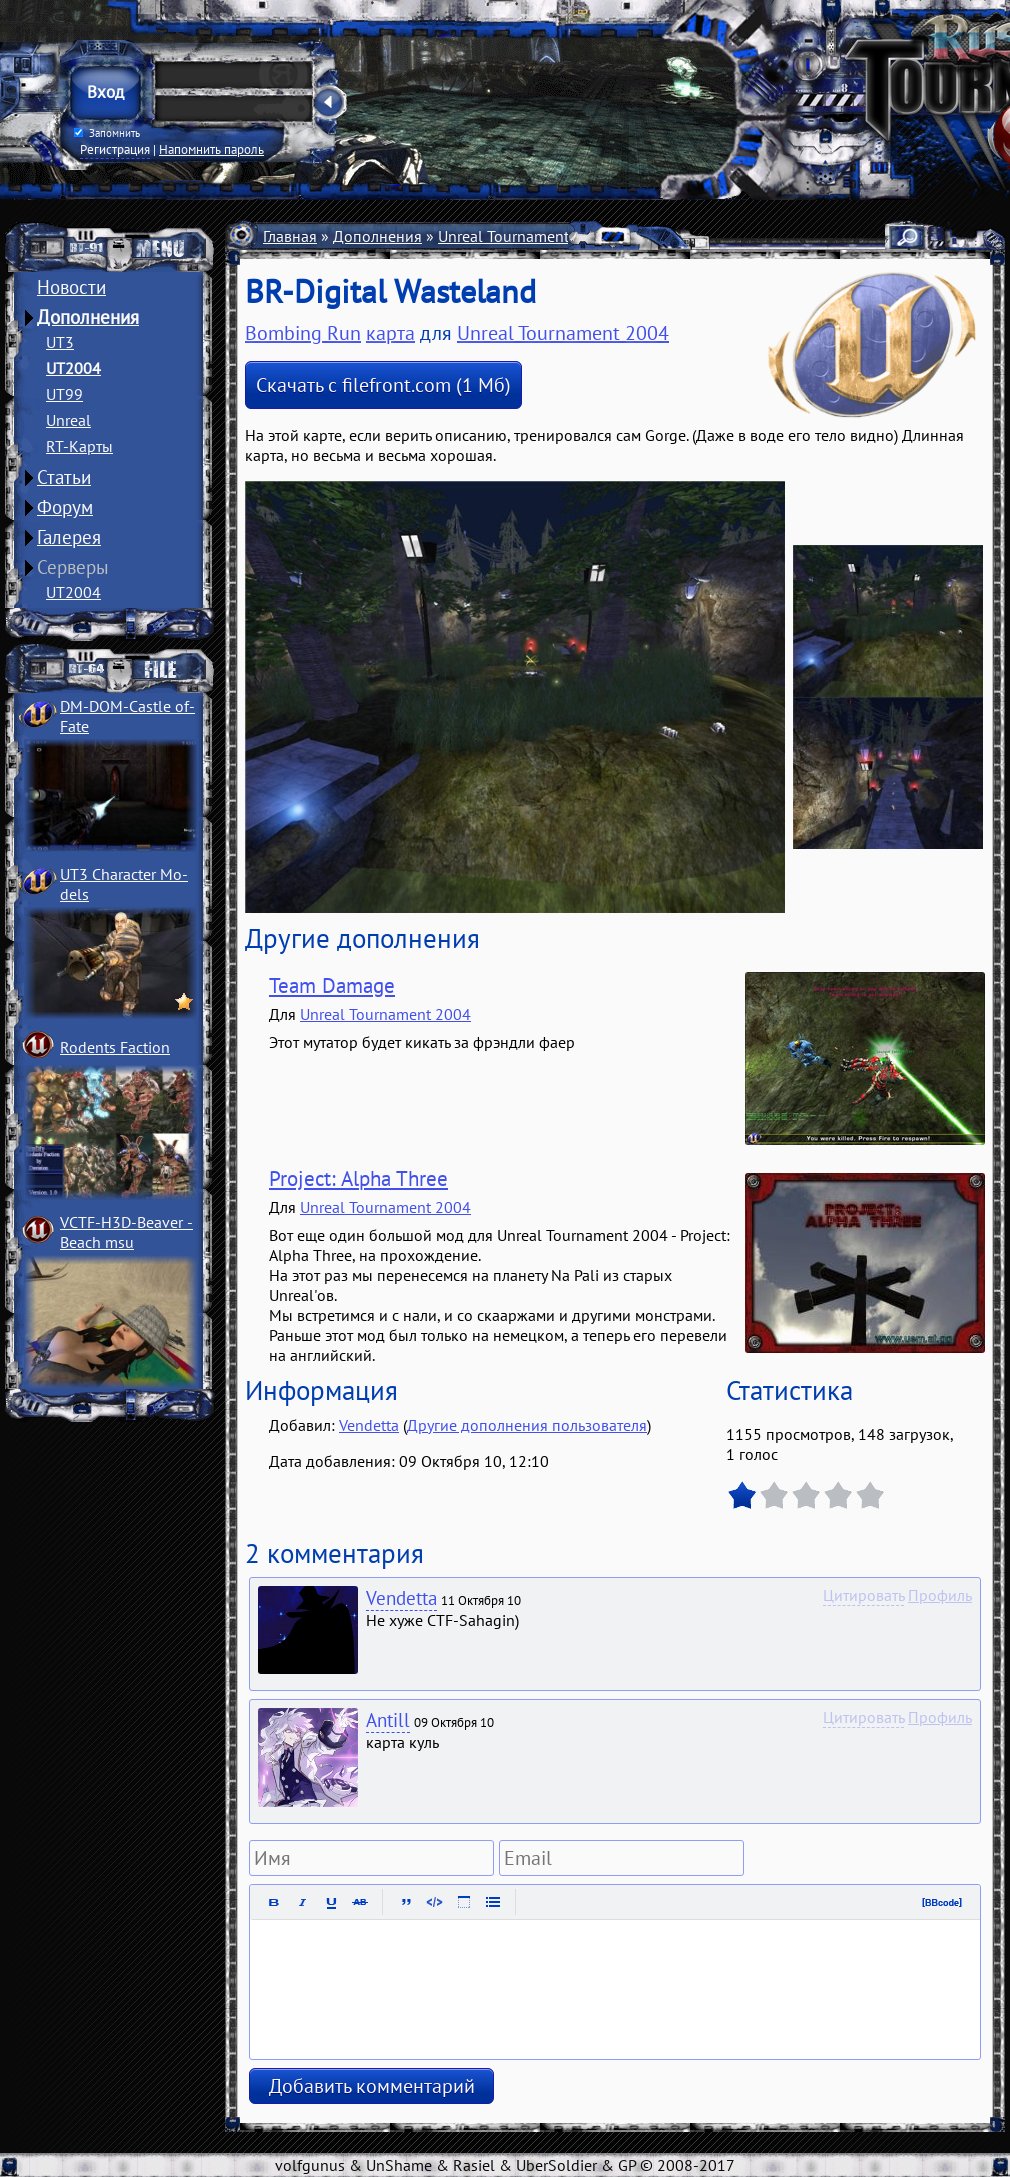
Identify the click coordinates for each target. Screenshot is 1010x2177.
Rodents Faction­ (115, 1047)
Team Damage (332, 985)
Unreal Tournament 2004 (523, 236)
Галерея (69, 537)
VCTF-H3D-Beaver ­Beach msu (126, 1232)
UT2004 (73, 368)
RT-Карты (79, 446)
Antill (388, 1720)
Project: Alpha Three (358, 1178)
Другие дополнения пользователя (527, 1425)
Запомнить (107, 133)
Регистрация (115, 149)
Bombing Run (303, 333)
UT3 (60, 342)
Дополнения (88, 317)
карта (390, 333)
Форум (65, 507)
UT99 (64, 394)
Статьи (64, 477)
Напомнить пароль (211, 149)
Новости (71, 287)
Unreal (68, 420)
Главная (290, 236)
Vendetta (369, 1425)
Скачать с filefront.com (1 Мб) (383, 385)
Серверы (73, 567)
